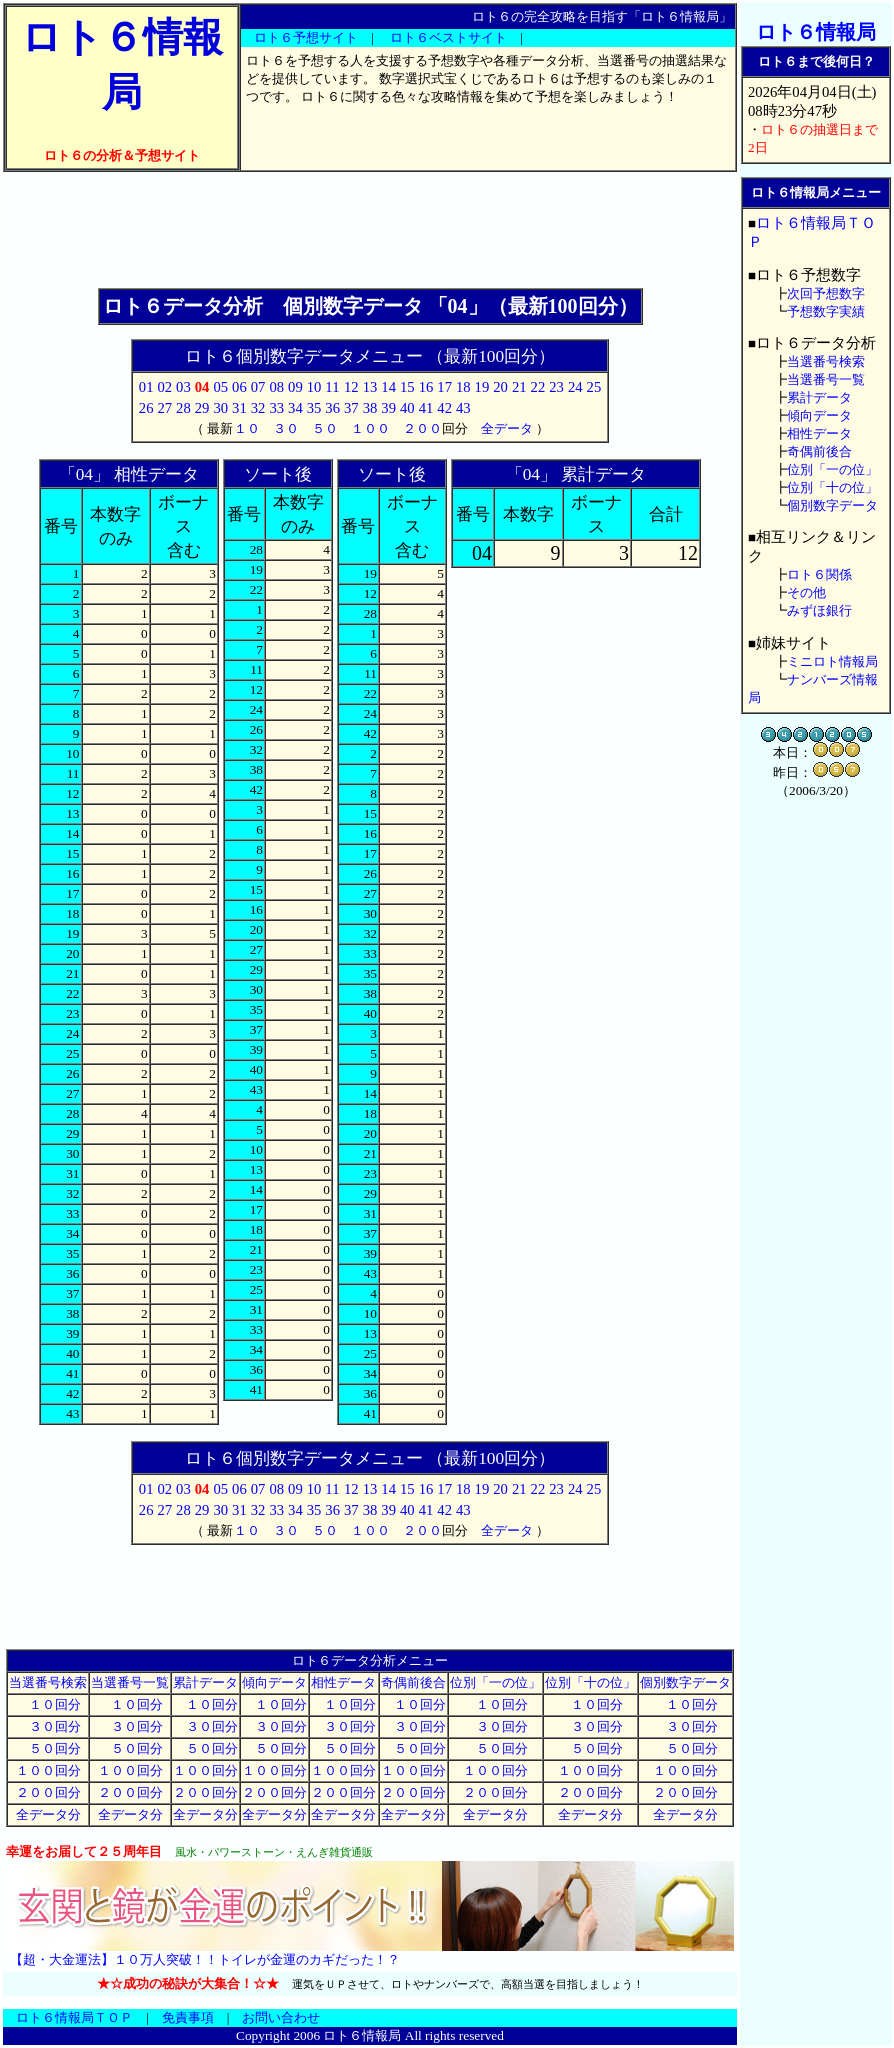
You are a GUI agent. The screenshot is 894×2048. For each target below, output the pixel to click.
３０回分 (48, 1726)
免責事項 (188, 2017)
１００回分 (48, 1770)
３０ (286, 428)
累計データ (205, 1682)
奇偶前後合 (413, 1682)
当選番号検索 (48, 1682)
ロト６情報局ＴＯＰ (74, 2017)
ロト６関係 (819, 574)
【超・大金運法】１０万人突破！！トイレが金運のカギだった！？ (205, 1959)
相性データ (343, 1682)
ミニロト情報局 (832, 661)
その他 (806, 592)
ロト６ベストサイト (448, 37)
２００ (422, 428)
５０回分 (48, 1748)
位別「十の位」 (590, 1682)
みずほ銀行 (819, 610)
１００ (370, 428)
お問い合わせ (281, 2017)
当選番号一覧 (130, 1682)
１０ (247, 428)
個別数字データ (685, 1682)
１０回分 (48, 1704)
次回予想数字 (826, 293)
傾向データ (274, 1682)
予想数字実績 (826, 311)
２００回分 (48, 1792)
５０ (325, 428)
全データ (507, 428)
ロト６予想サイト (306, 37)
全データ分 (48, 1814)
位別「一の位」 (495, 1682)
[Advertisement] (370, 230)
